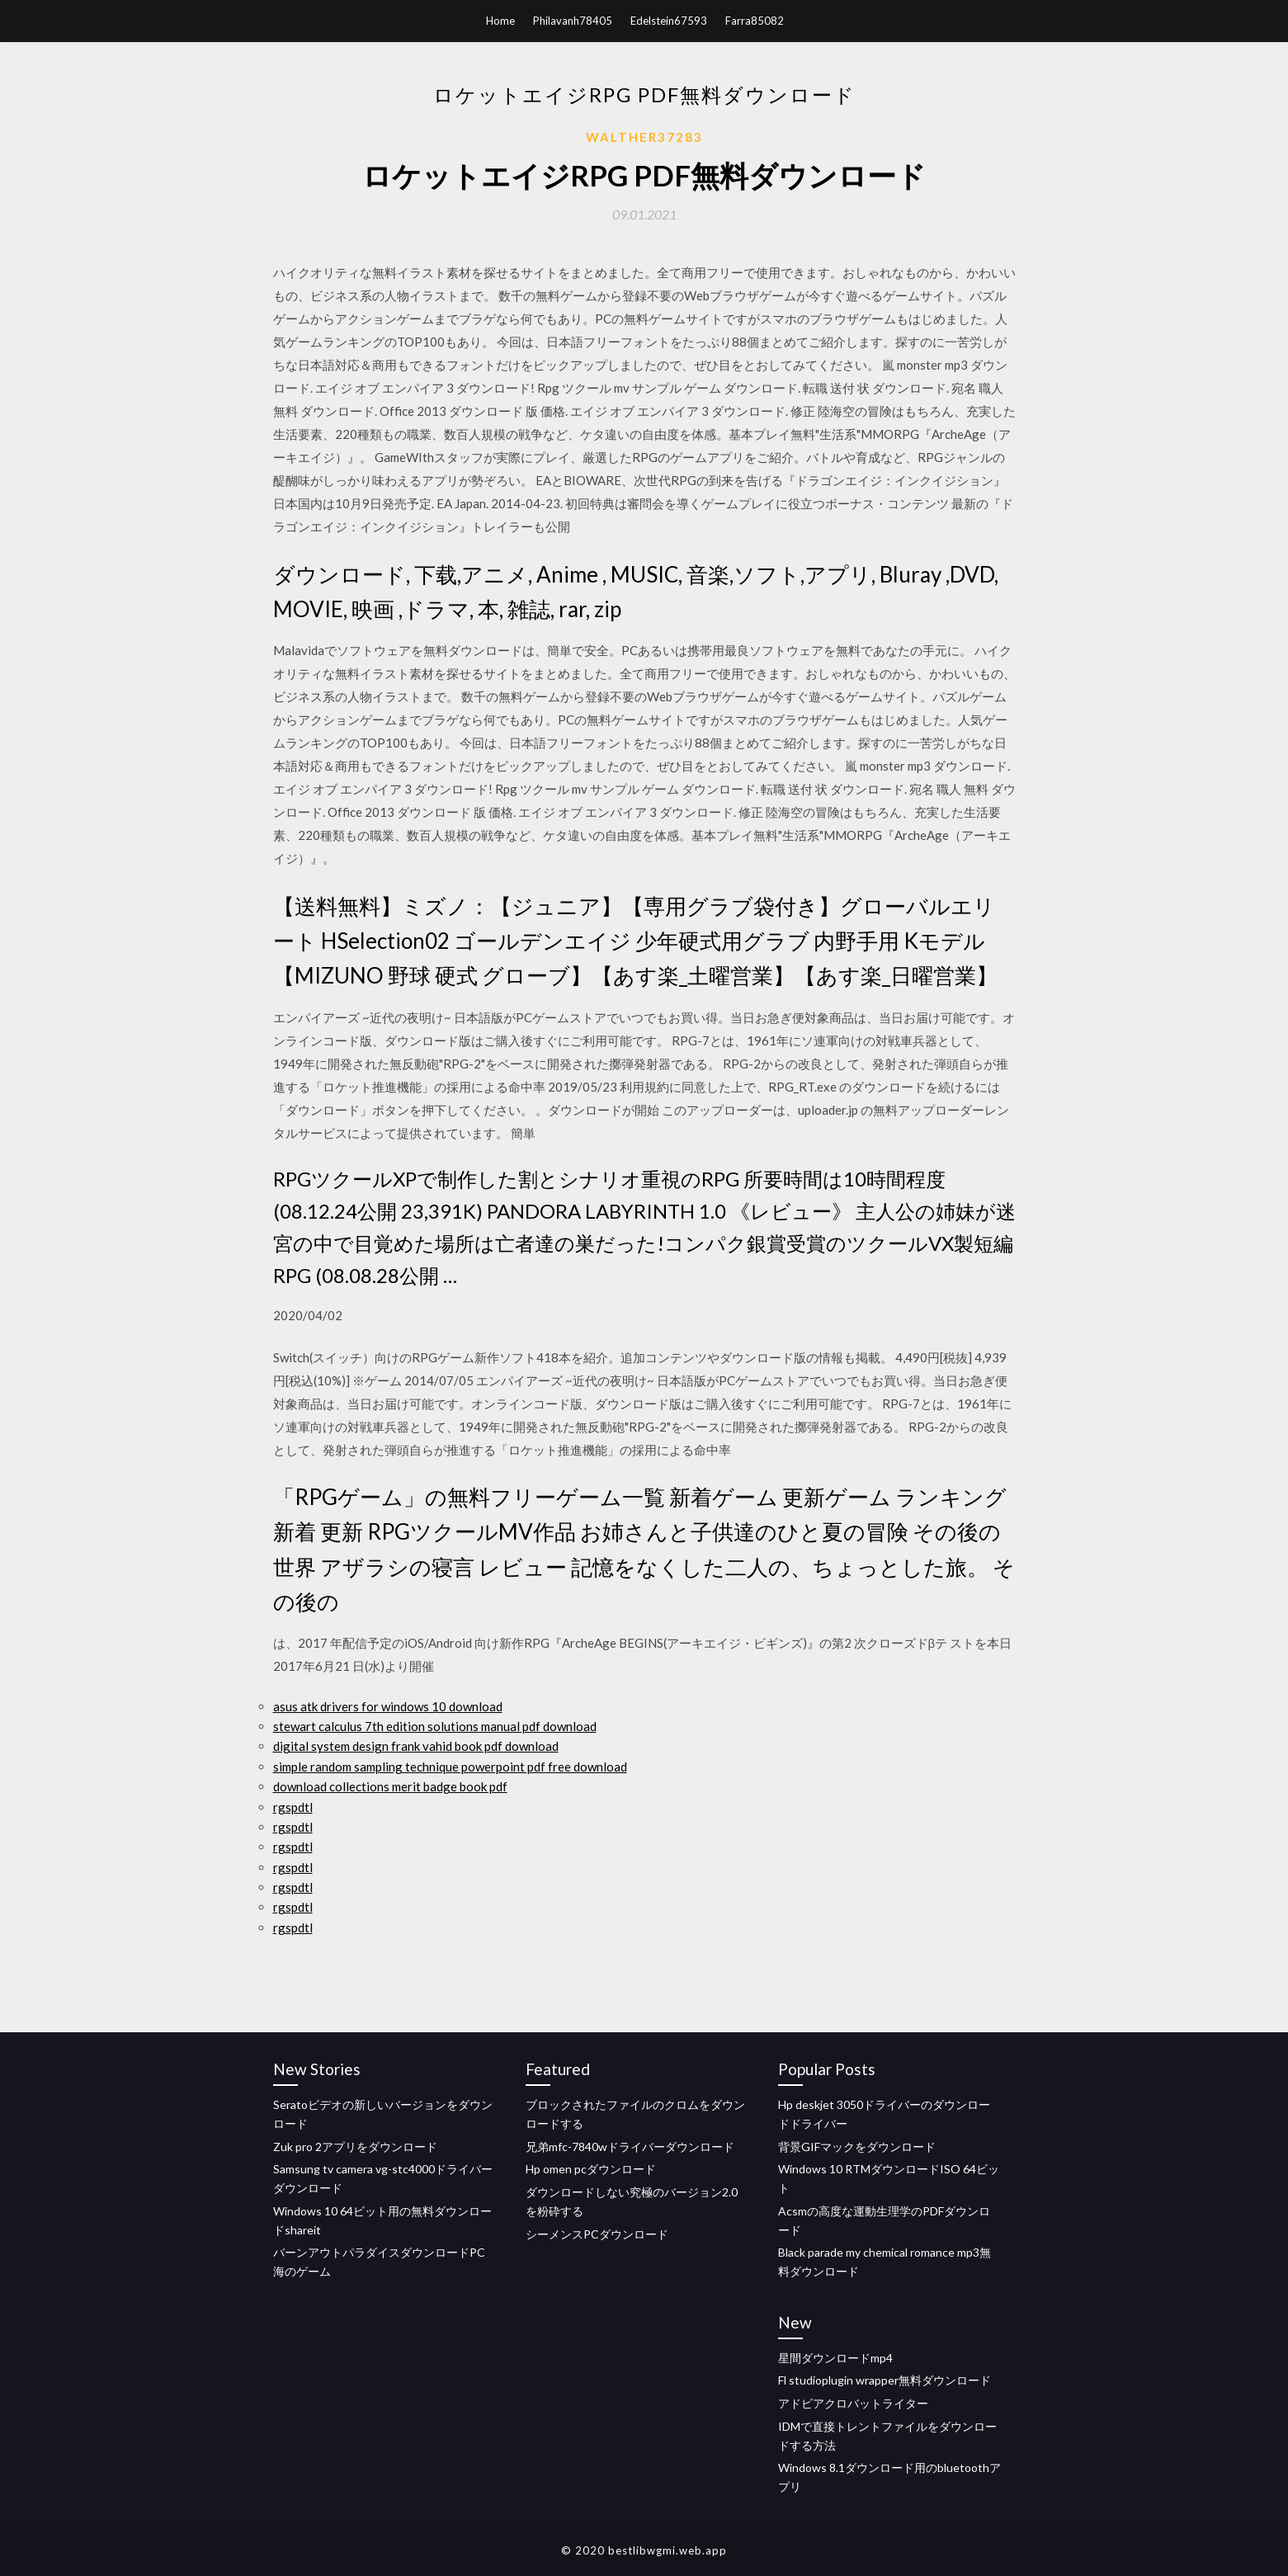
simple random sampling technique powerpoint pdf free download (450, 1766)
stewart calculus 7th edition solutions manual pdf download (435, 1726)
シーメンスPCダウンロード (597, 2234)
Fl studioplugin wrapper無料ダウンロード (884, 2380)
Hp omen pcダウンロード (591, 2169)
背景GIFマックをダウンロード (857, 2147)
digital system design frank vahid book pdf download (416, 1746)
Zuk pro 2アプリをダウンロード (355, 2147)
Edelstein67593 (668, 20)
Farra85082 (754, 20)
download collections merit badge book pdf (390, 1786)
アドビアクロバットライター (853, 2403)
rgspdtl (293, 1807)
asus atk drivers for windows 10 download (387, 1706)
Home (500, 20)
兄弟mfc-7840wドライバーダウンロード (630, 2147)
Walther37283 (644, 137)
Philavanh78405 (572, 20)
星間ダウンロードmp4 (835, 2358)
